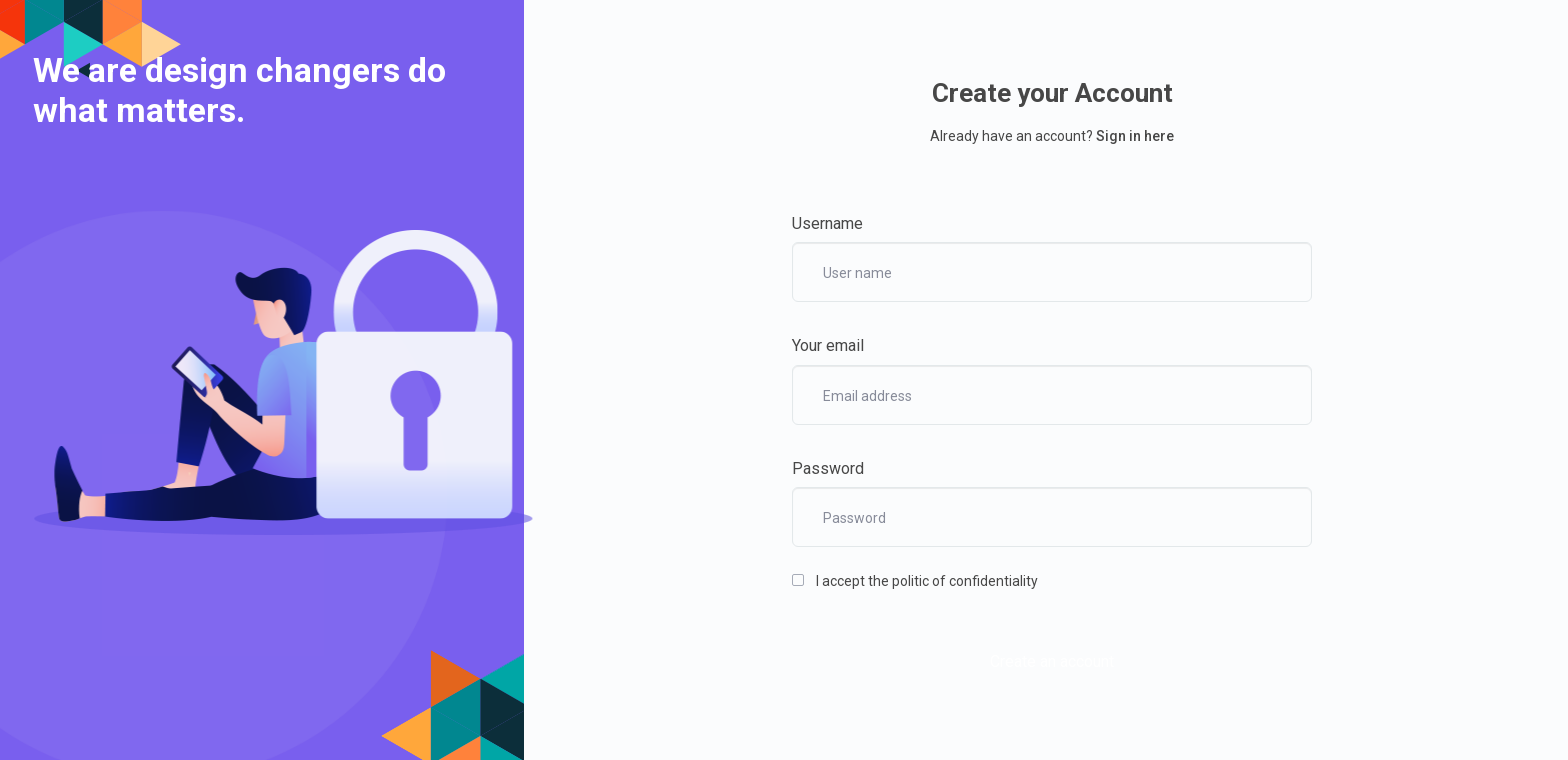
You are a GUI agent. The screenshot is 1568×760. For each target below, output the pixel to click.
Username (827, 223)
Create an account (1052, 661)
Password (828, 468)
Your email (828, 345)
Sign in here (1135, 136)
